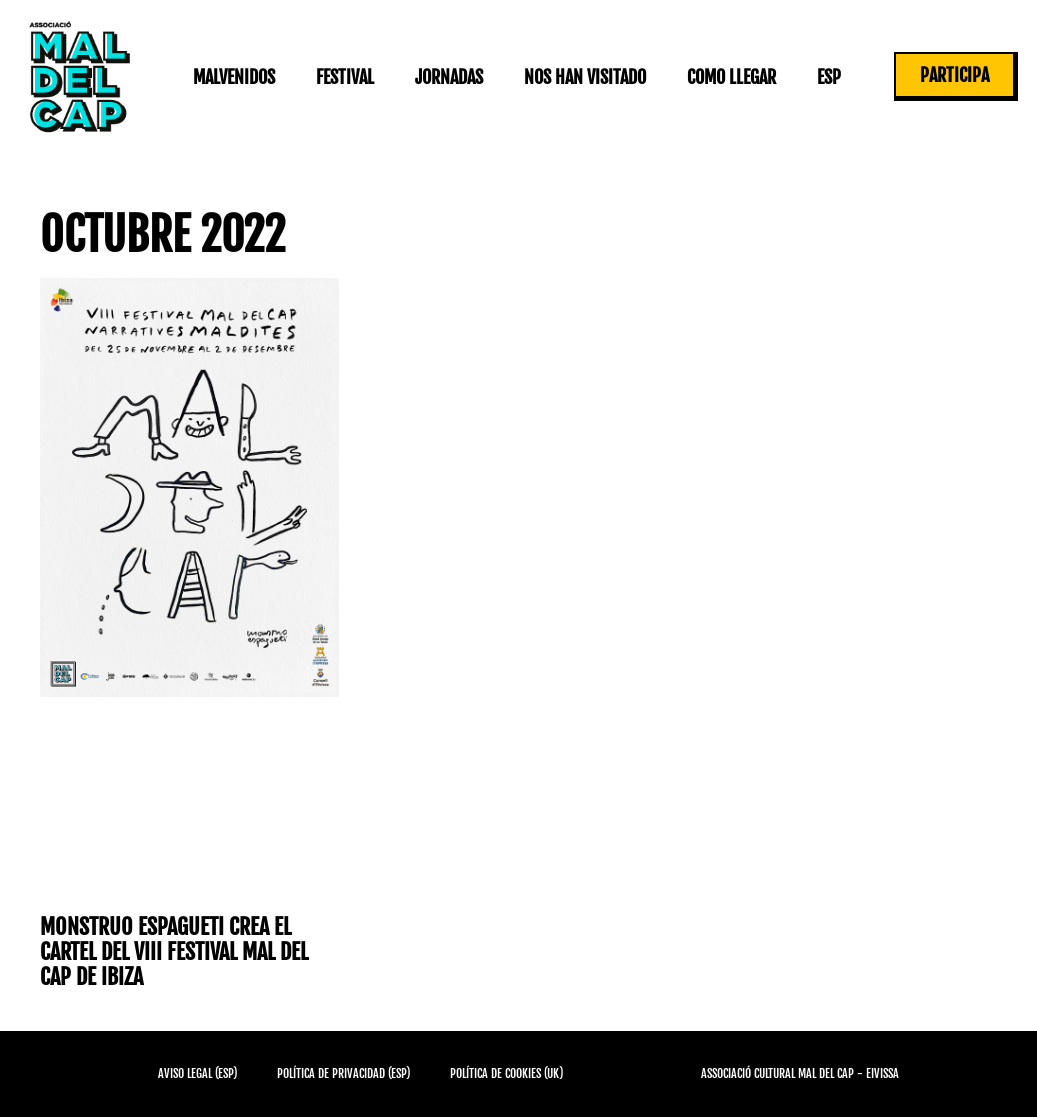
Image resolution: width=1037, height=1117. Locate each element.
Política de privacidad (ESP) (343, 1073)
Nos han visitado (585, 77)
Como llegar (731, 77)
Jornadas (449, 77)
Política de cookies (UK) (506, 1073)
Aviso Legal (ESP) (197, 1073)
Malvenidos (234, 77)
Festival (345, 77)
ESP (829, 77)
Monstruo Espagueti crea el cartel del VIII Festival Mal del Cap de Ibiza (174, 952)
